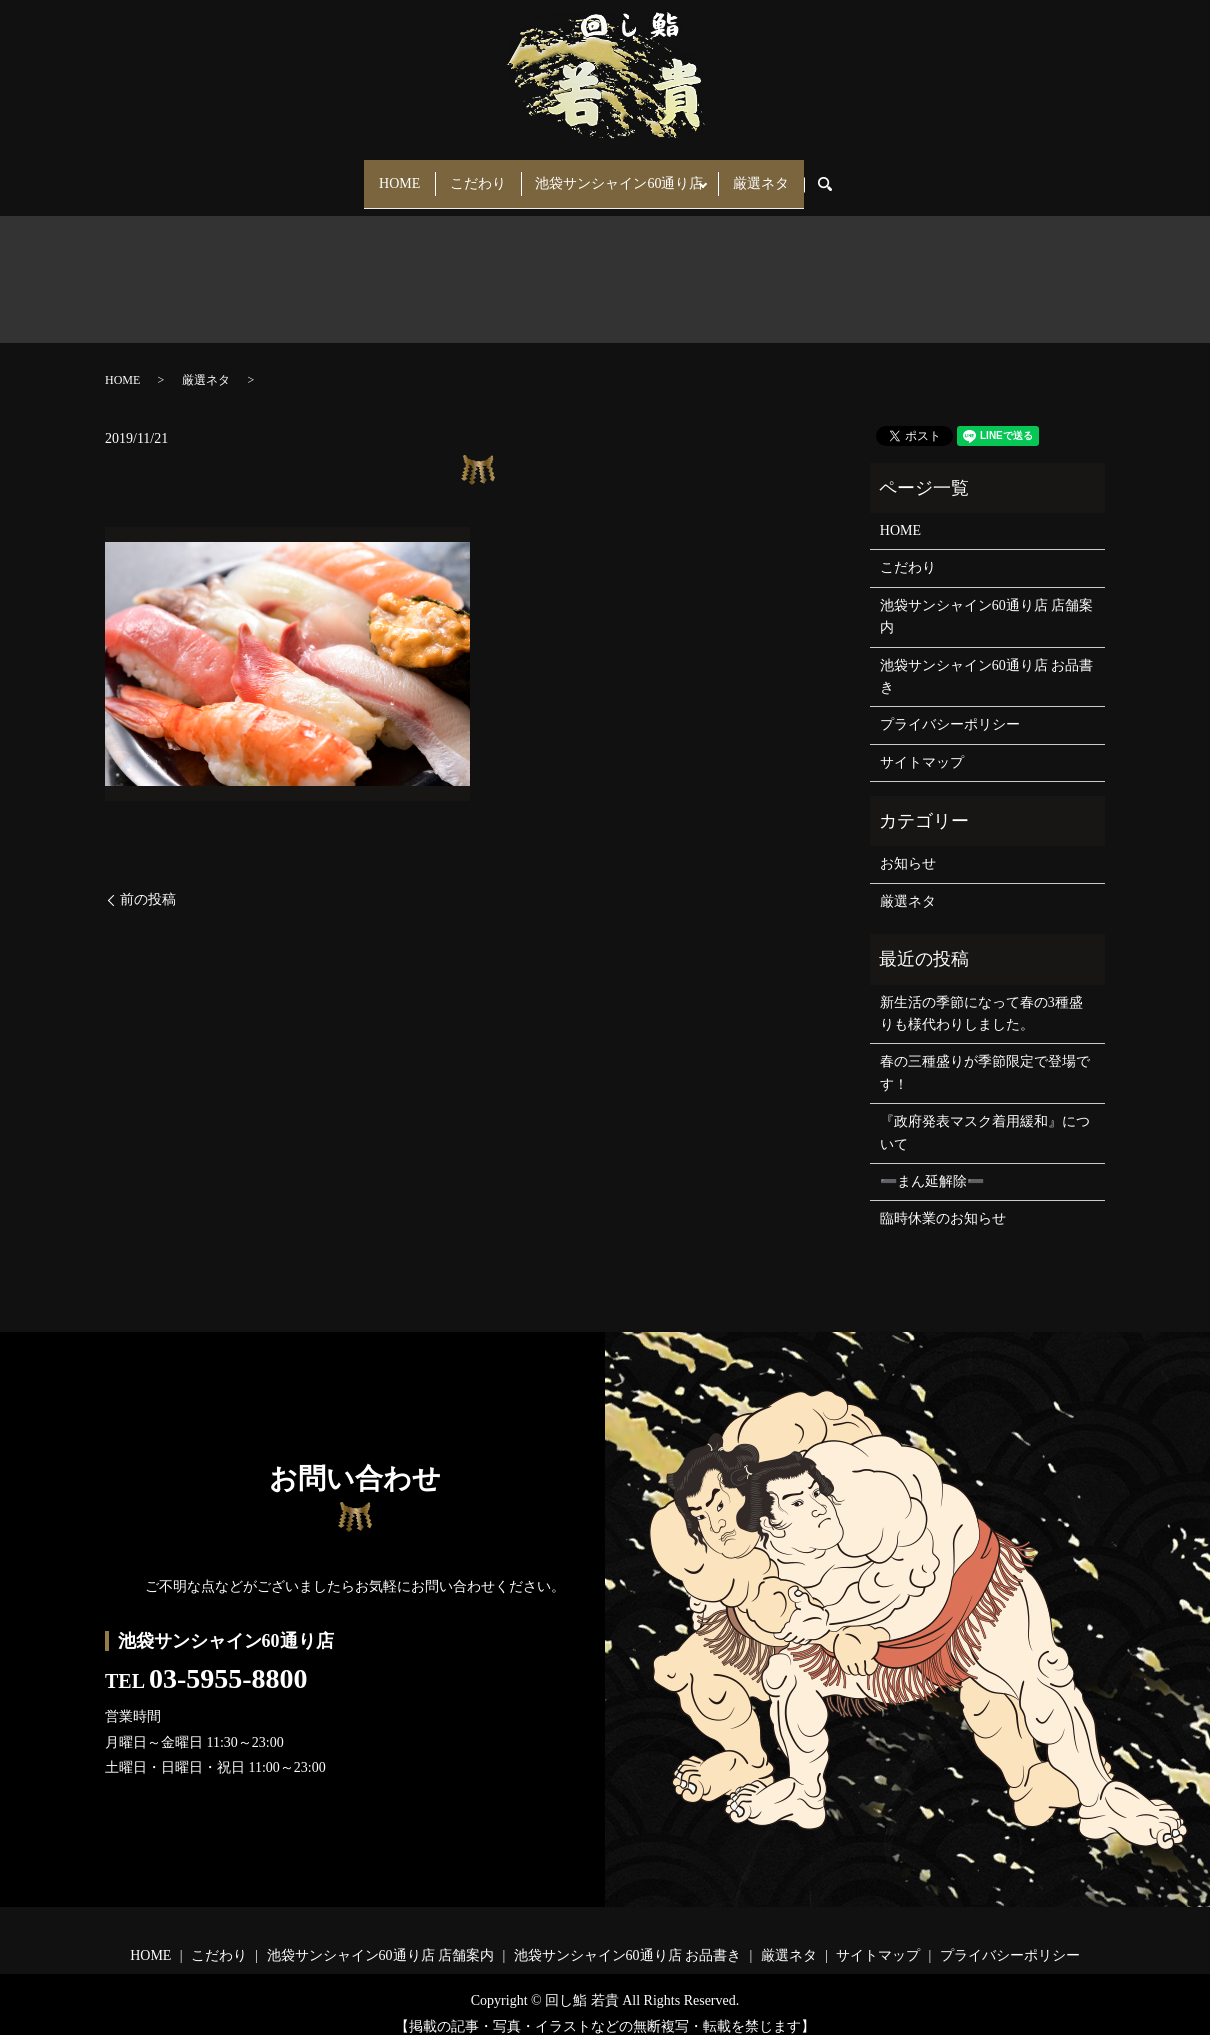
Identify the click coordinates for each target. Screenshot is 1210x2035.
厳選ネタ (780, 174)
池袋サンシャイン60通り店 (626, 174)
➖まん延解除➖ (932, 1163)
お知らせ (908, 846)
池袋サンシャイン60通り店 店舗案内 (987, 598)
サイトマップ (922, 744)
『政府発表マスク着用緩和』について (985, 1115)
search (860, 175)
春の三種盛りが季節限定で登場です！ (985, 1055)
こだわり (472, 174)
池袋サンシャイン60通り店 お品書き (987, 658)
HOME (380, 174)
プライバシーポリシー (950, 707)
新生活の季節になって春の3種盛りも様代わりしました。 (981, 995)
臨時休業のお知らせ (943, 1201)
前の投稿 (148, 881)
